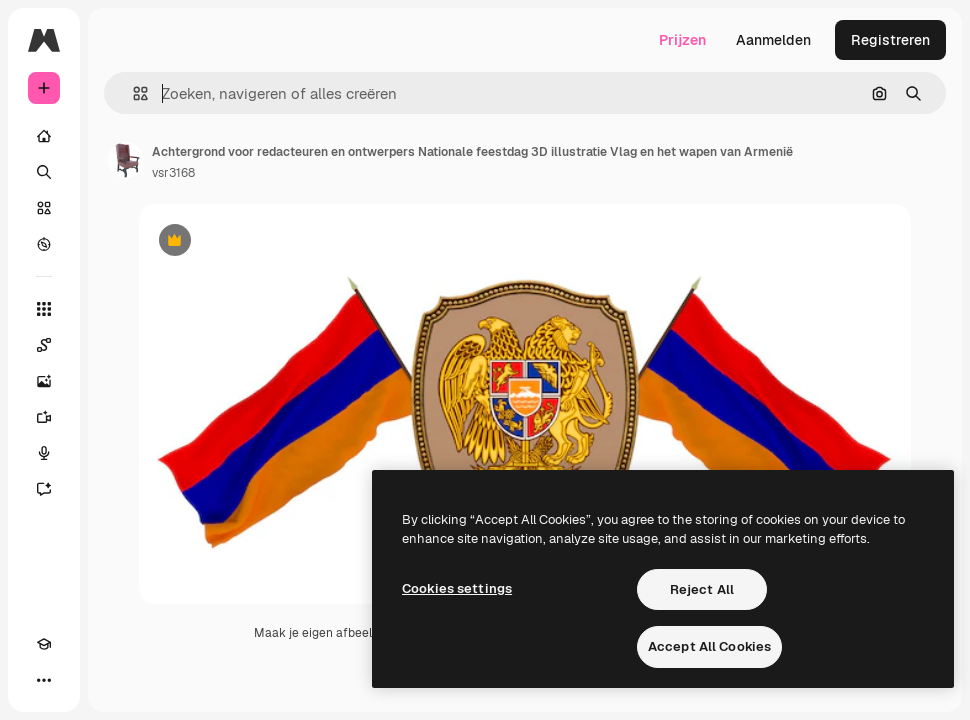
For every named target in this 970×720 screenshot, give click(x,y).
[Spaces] (44, 345)
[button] (132, 93)
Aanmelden (773, 40)
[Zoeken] (44, 172)
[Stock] (44, 208)
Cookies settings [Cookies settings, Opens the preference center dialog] (457, 588)
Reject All (702, 589)
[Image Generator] (44, 381)
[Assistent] (44, 489)
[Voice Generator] (44, 453)
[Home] (44, 136)
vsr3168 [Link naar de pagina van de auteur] (173, 173)
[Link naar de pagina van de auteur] (126, 160)
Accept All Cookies (709, 646)
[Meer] (44, 680)
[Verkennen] (44, 244)
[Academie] (44, 644)
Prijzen (682, 40)
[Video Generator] (44, 417)
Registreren (890, 40)
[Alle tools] (44, 309)
